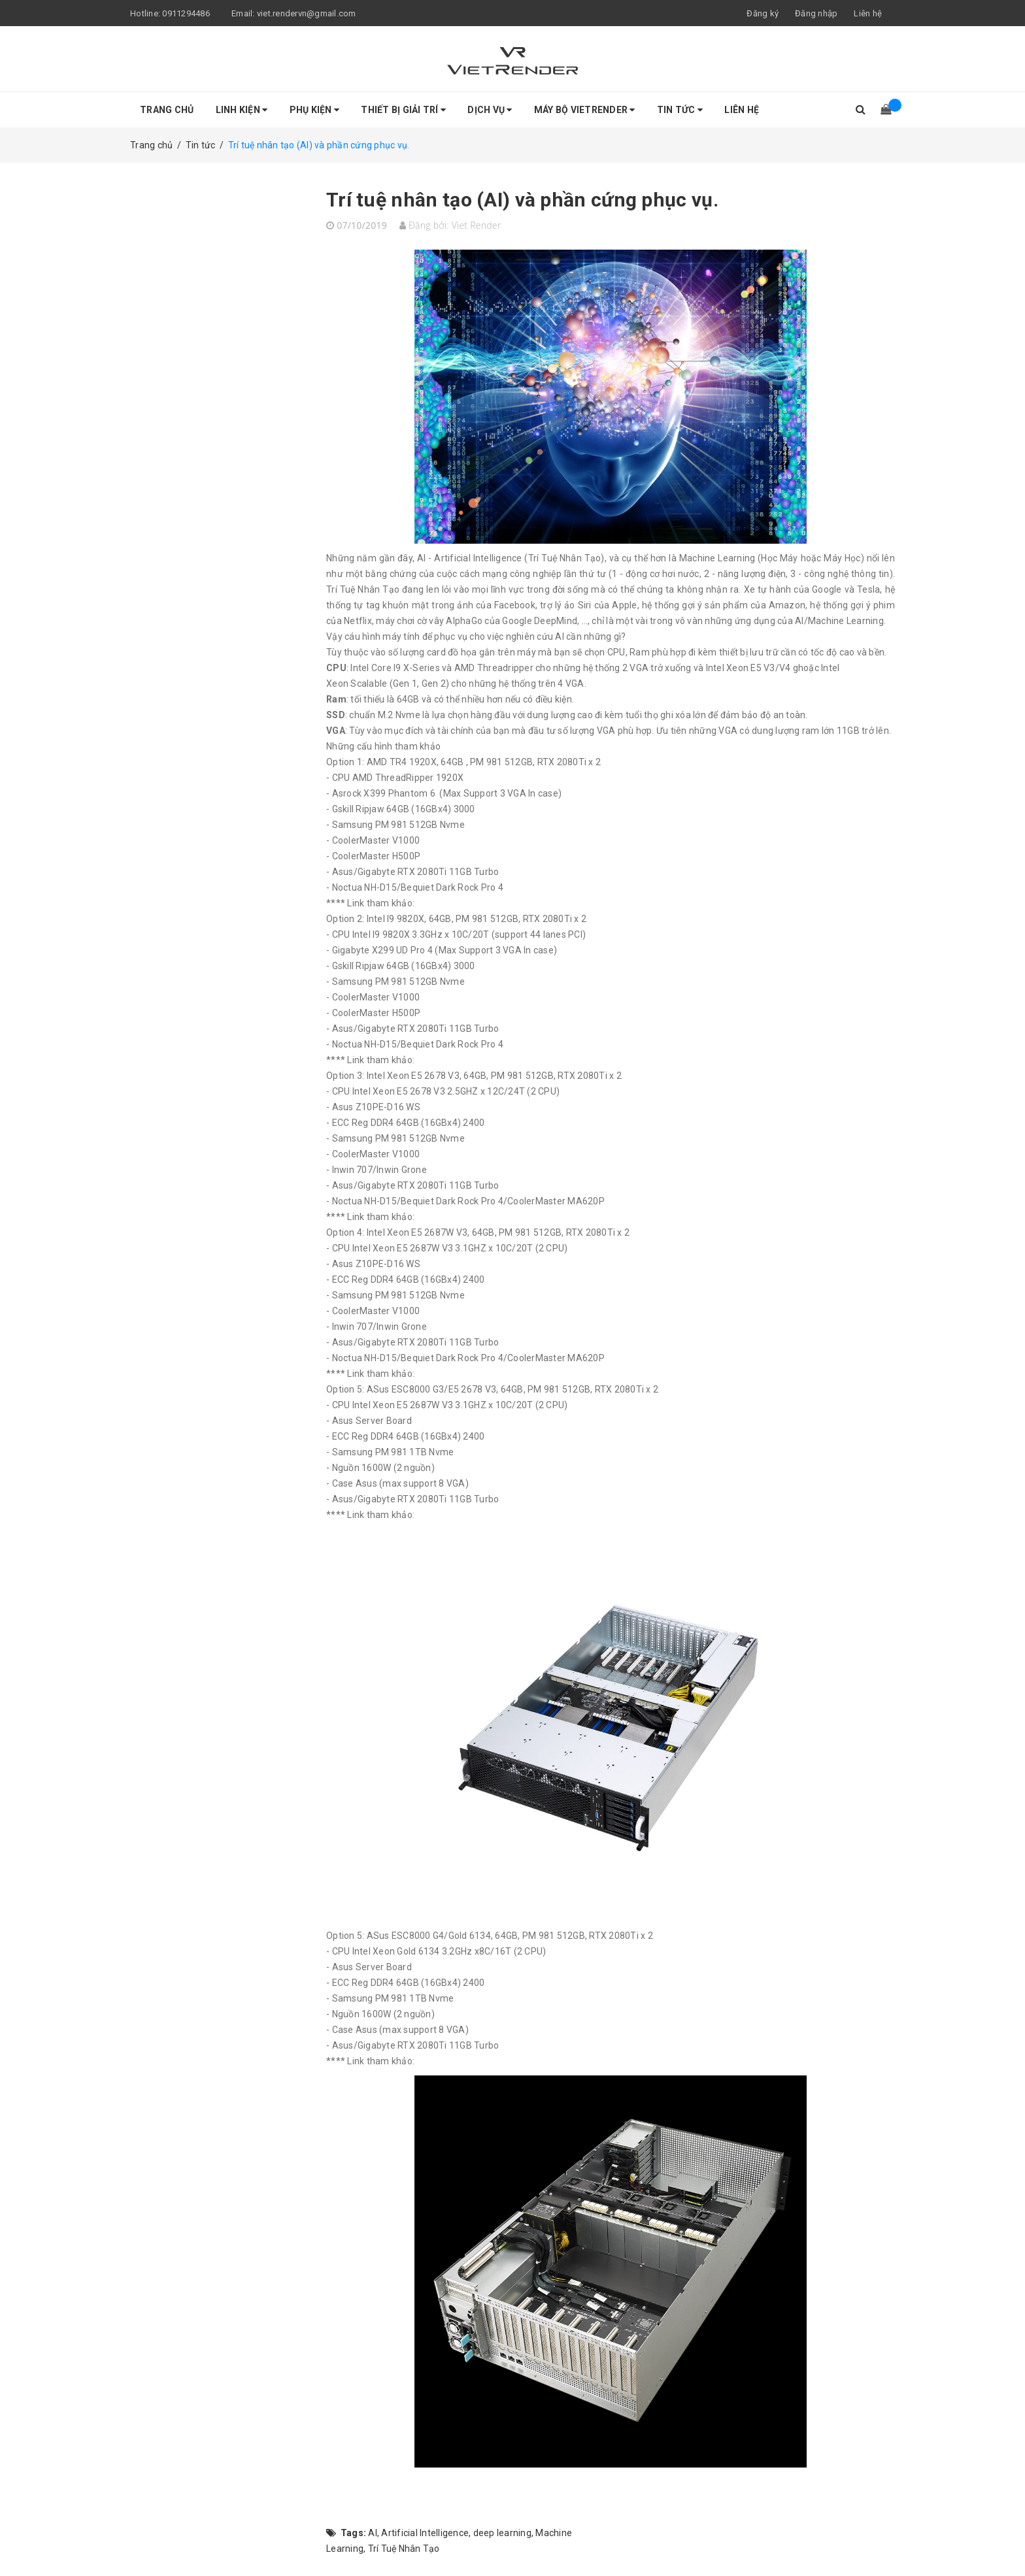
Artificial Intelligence (425, 2533)
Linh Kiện (242, 110)
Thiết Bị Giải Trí (403, 110)
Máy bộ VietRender (584, 110)
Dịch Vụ (489, 110)
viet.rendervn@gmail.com (306, 13)
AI (372, 2533)
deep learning (502, 2533)
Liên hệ (868, 13)
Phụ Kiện (315, 110)
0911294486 (186, 13)
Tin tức (680, 110)
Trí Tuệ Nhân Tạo (404, 2548)
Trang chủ (166, 110)
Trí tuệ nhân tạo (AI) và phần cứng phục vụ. (522, 199)
